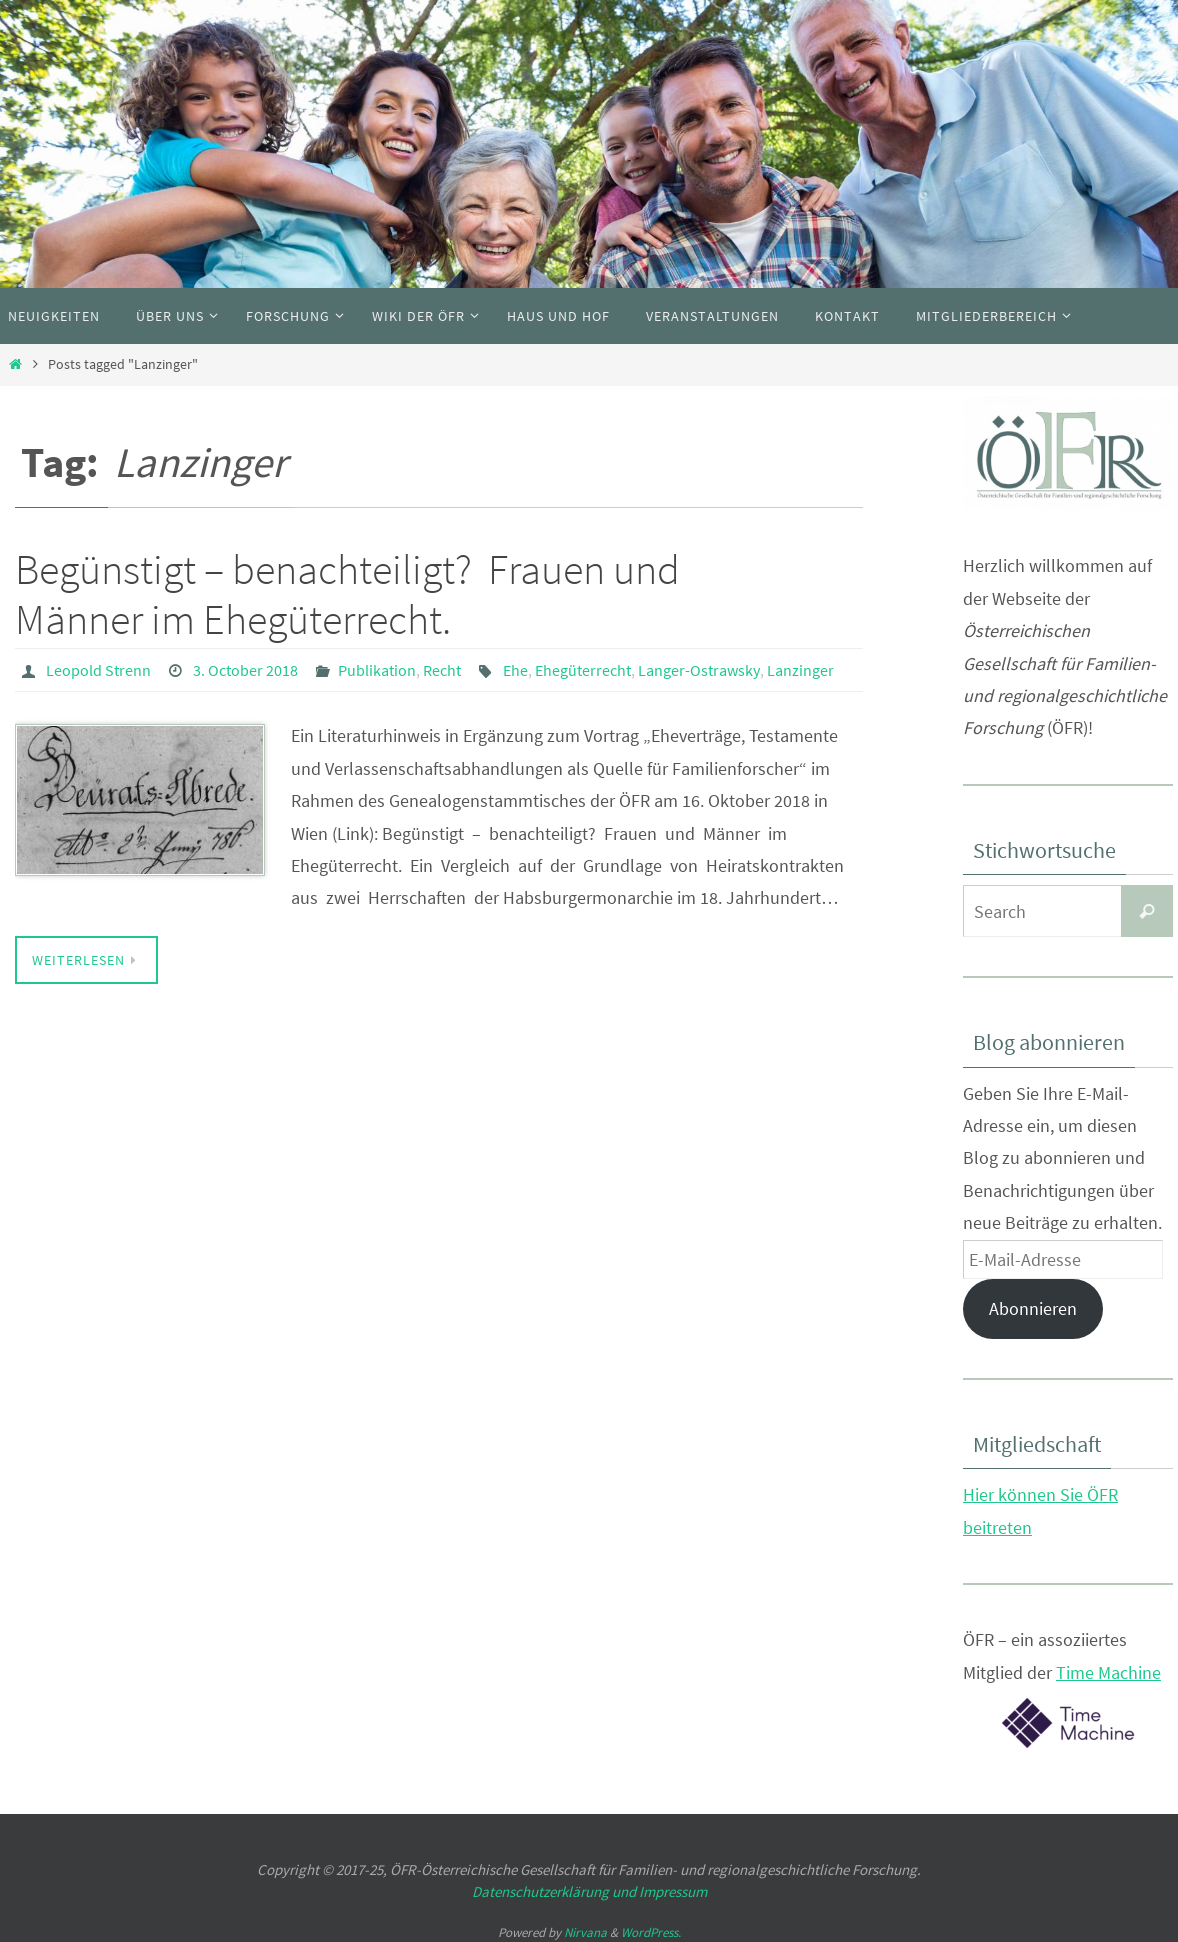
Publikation (377, 670)
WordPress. (651, 1932)
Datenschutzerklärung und (555, 1891)
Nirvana (585, 1932)
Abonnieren (1033, 1308)
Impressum (673, 1891)
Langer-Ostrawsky (699, 670)
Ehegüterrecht (583, 670)
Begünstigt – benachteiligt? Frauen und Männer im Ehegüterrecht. (347, 594)
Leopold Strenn (98, 670)
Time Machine (1108, 1672)
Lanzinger (800, 670)
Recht (442, 670)
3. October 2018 (245, 670)
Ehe (515, 670)
